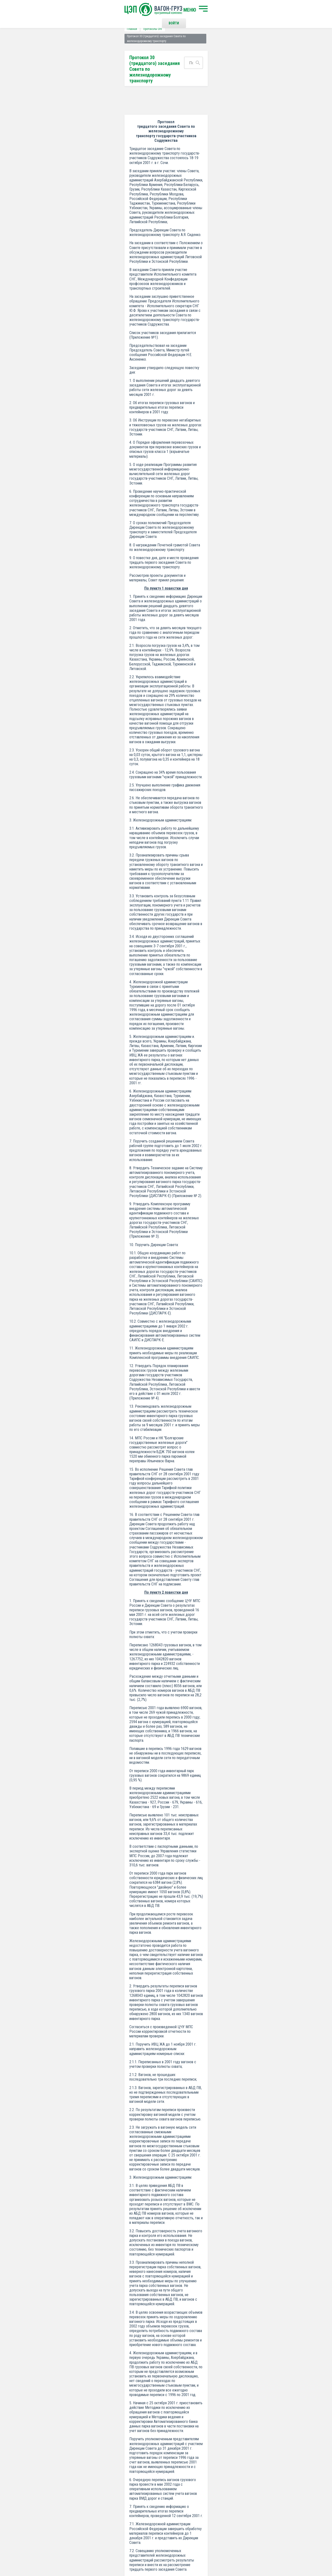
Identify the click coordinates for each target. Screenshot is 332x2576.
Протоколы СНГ (60, 29)
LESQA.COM (292, 2558)
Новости (91, 2518)
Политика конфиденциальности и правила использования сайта (175, 2556)
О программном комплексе (106, 2510)
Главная (40, 29)
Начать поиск (96, 2491)
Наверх (288, 2495)
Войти (242, 10)
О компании (94, 2503)
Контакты (170, 2491)
